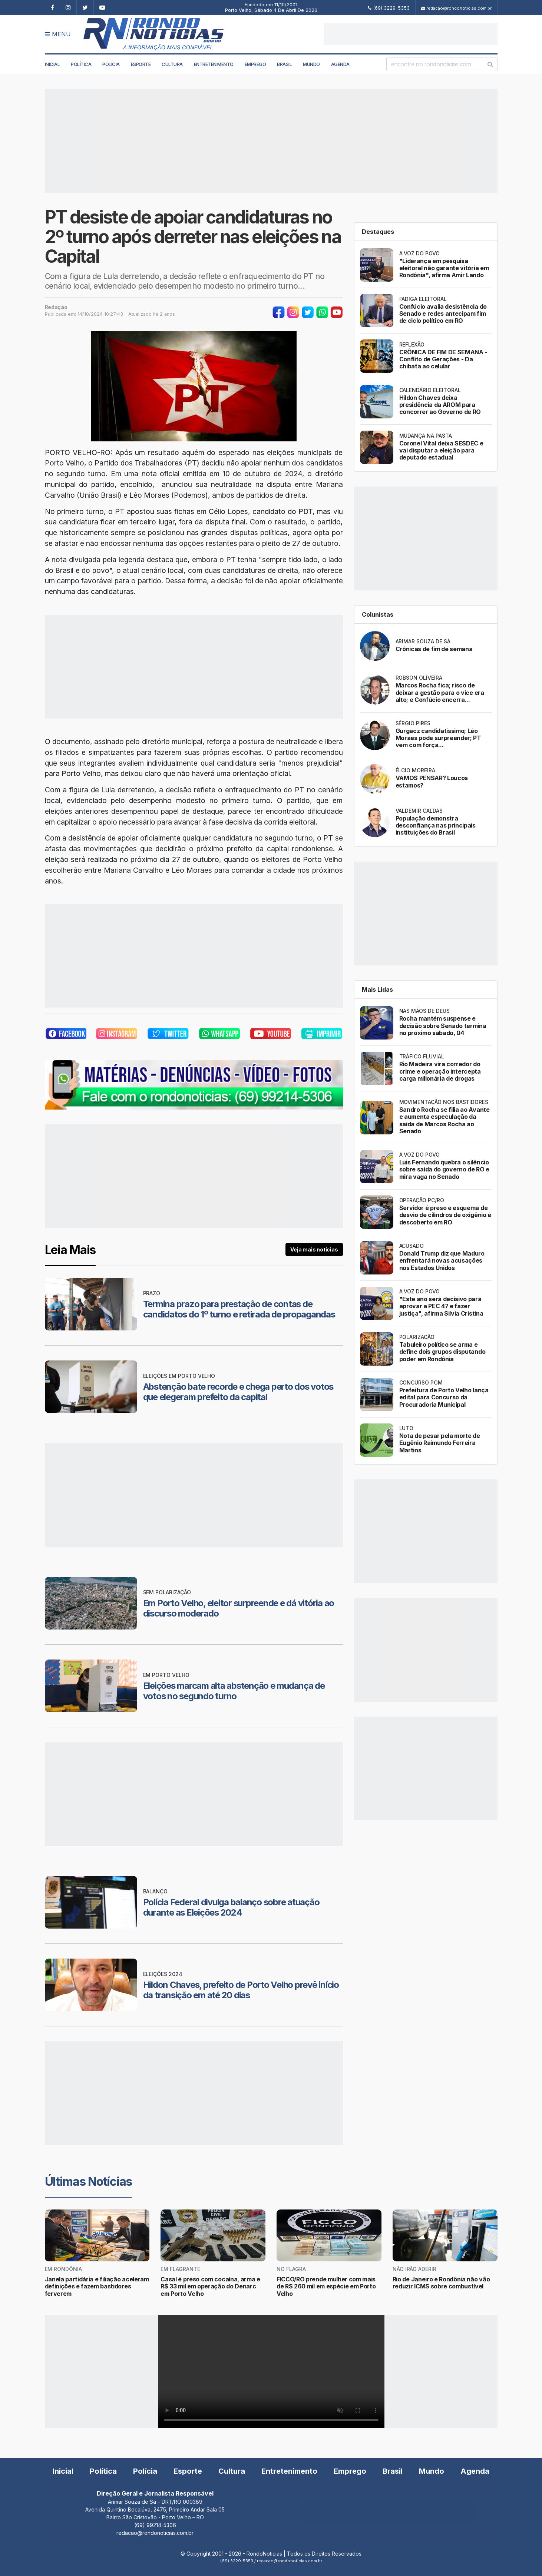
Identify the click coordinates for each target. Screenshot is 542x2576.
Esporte (141, 64)
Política (81, 64)
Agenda (340, 64)
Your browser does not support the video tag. (271, 2371)
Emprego (255, 64)
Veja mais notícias (314, 1249)
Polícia (111, 64)
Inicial (52, 64)
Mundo (311, 64)
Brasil (284, 64)
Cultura (172, 64)
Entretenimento (214, 64)
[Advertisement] (411, 34)
